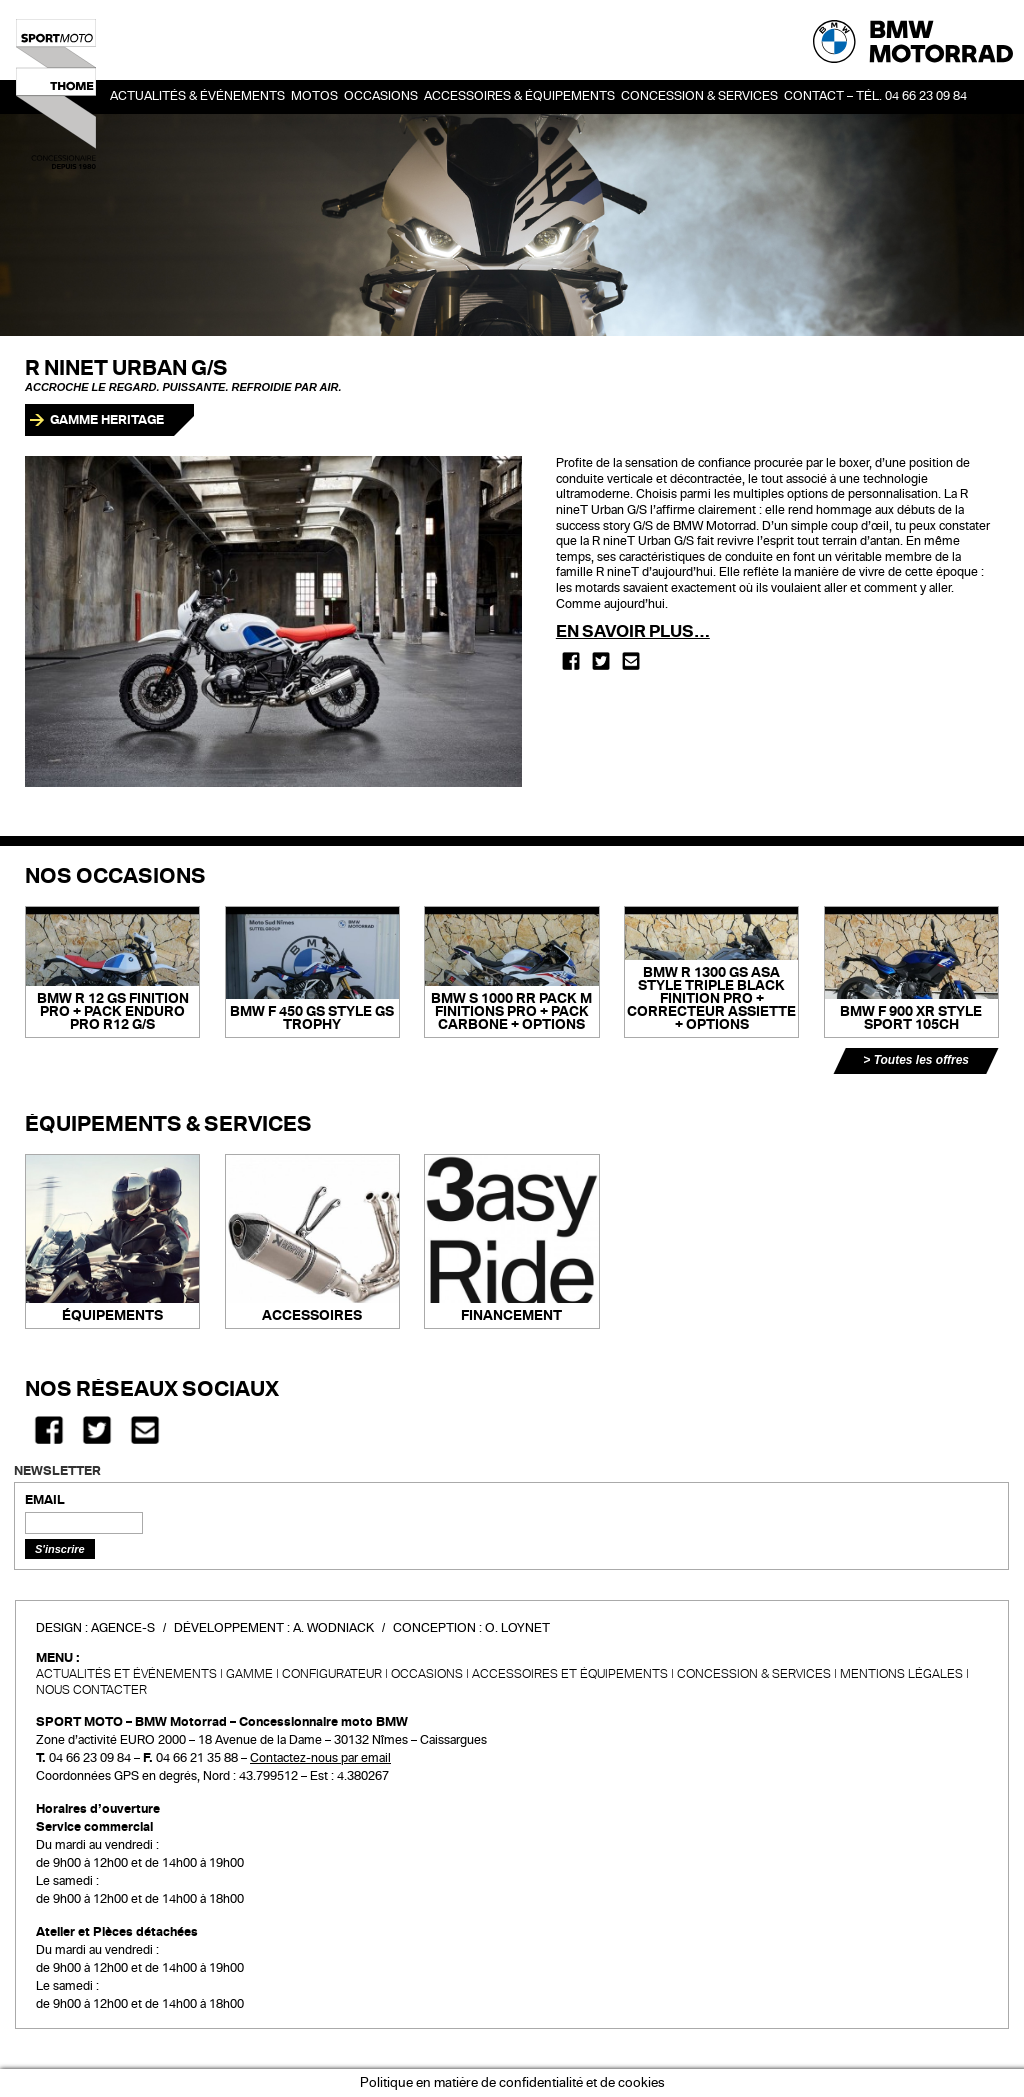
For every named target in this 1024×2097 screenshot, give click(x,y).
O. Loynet (517, 1628)
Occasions (427, 1674)
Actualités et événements (126, 1674)
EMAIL (45, 1500)
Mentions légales (901, 1674)
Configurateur (332, 1674)
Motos (314, 96)
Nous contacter (91, 1690)
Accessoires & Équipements (519, 96)
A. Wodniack (333, 1628)
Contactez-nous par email (320, 1758)
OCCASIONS (381, 96)
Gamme (249, 1674)
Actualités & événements (197, 96)
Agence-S (123, 1628)
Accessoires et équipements (570, 1674)
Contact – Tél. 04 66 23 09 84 (875, 96)
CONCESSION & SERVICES (754, 1674)
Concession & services (699, 96)
